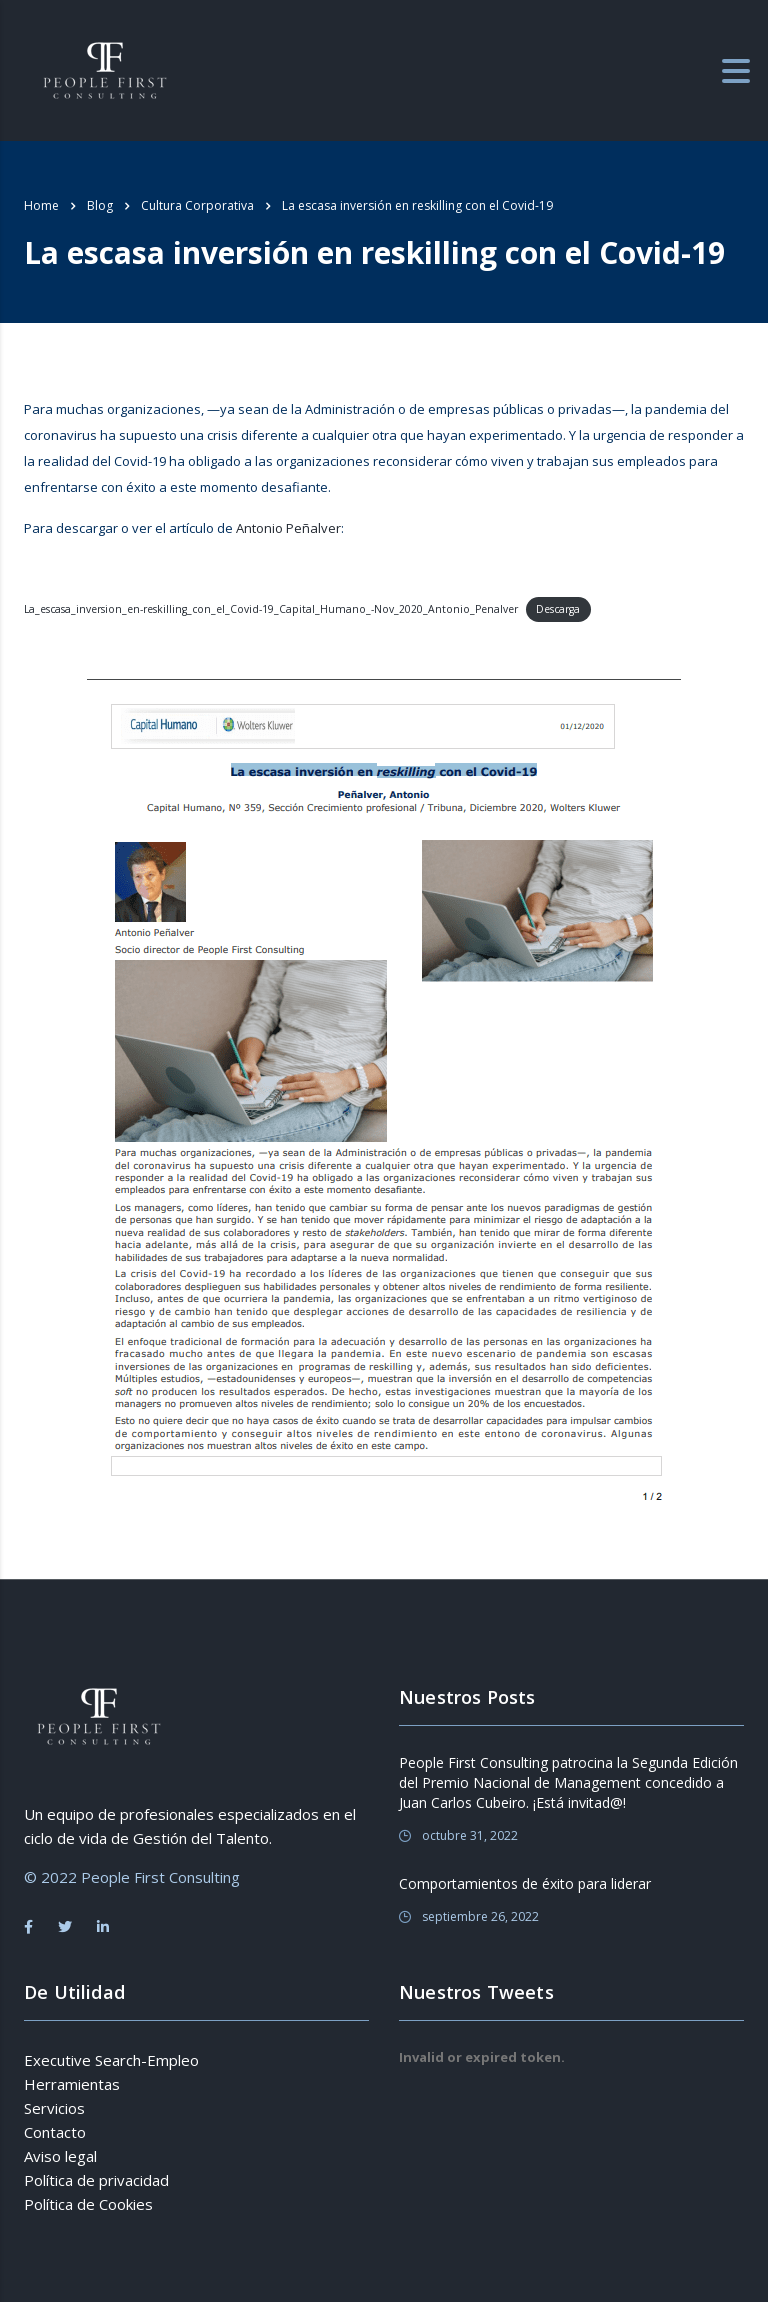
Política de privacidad (96, 2180)
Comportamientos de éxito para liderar (525, 1883)
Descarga (558, 609)
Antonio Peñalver (288, 528)
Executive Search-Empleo (111, 2060)
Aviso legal (60, 2156)
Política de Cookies (88, 2204)
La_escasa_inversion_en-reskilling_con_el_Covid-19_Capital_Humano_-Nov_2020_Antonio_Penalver (271, 609)
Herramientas (72, 2084)
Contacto (55, 2132)
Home (41, 205)
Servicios (54, 2108)
